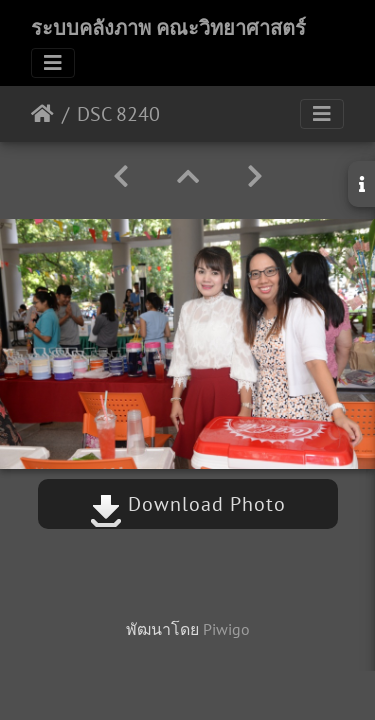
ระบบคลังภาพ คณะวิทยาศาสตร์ (168, 28)
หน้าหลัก (42, 114)
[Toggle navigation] (53, 63)
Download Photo (188, 504)
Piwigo (226, 629)
